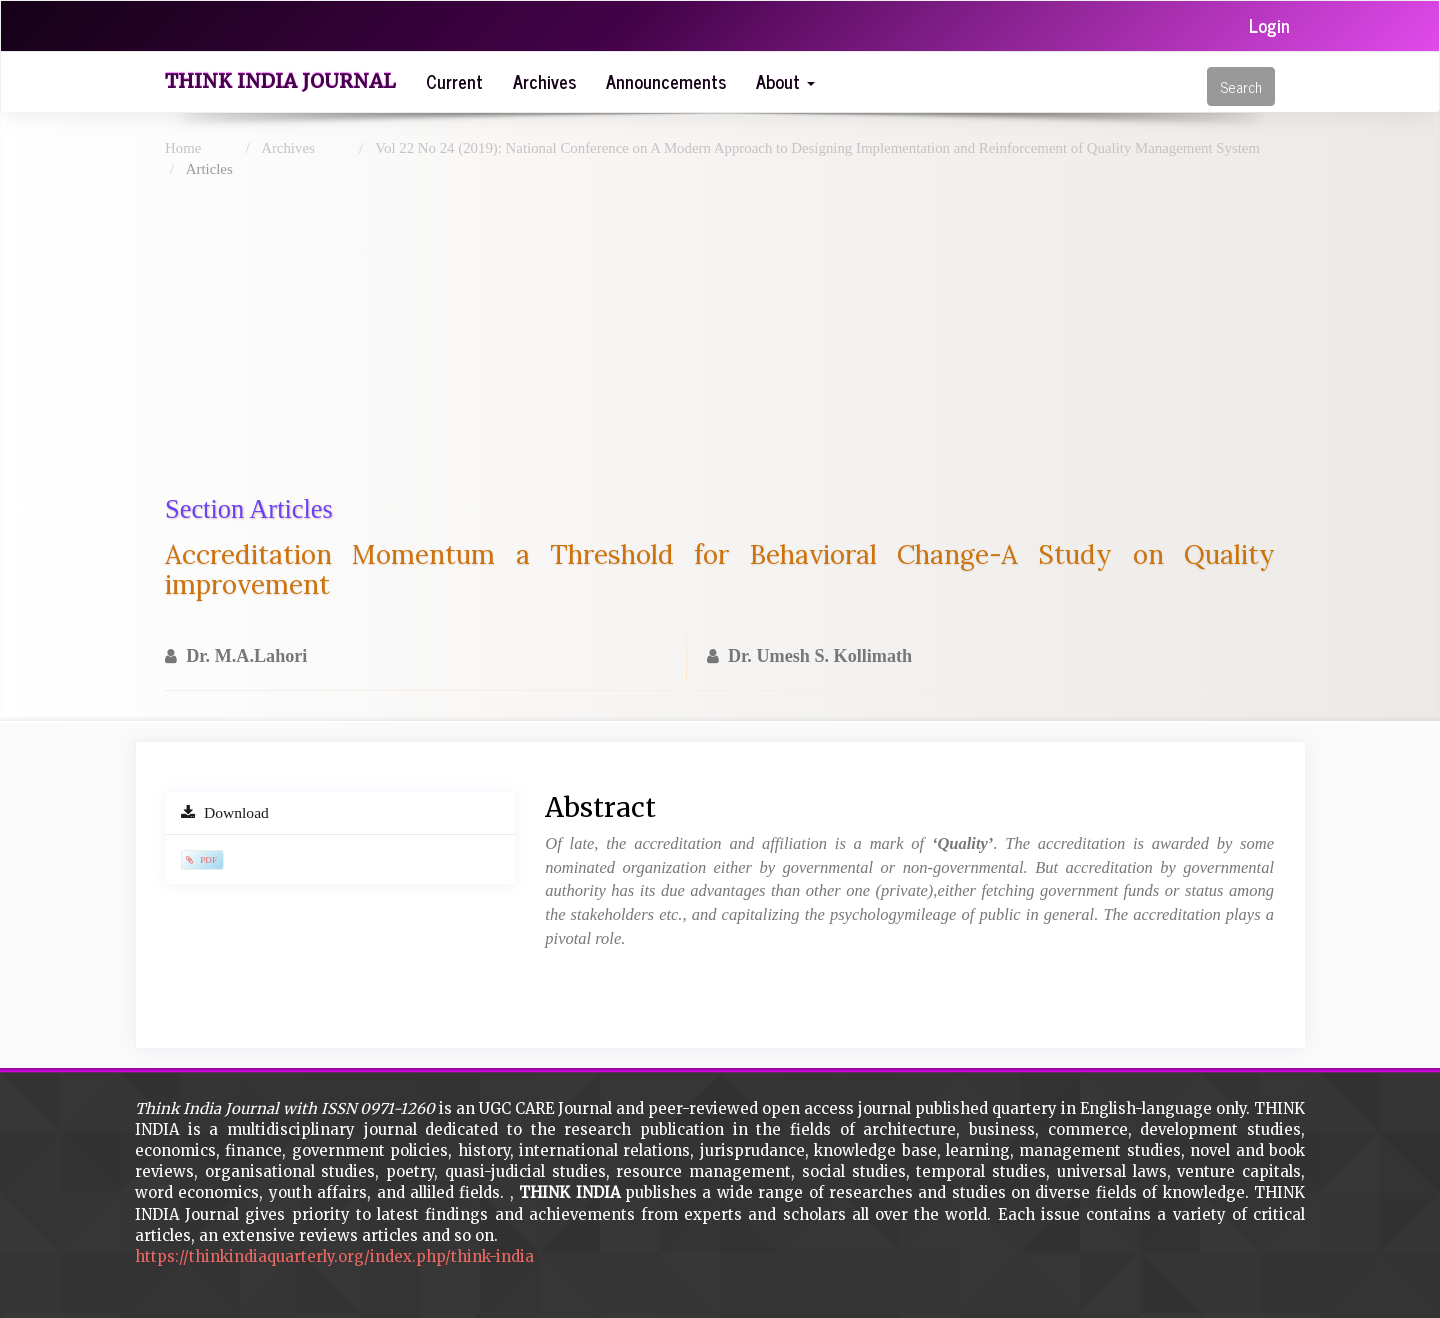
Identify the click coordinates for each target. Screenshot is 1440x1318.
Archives (544, 81)
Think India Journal (280, 81)
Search (1241, 86)
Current (454, 81)
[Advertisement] (765, 341)
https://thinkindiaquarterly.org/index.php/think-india (334, 1256)
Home (183, 148)
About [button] (785, 81)
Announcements (666, 81)
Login (1269, 25)
